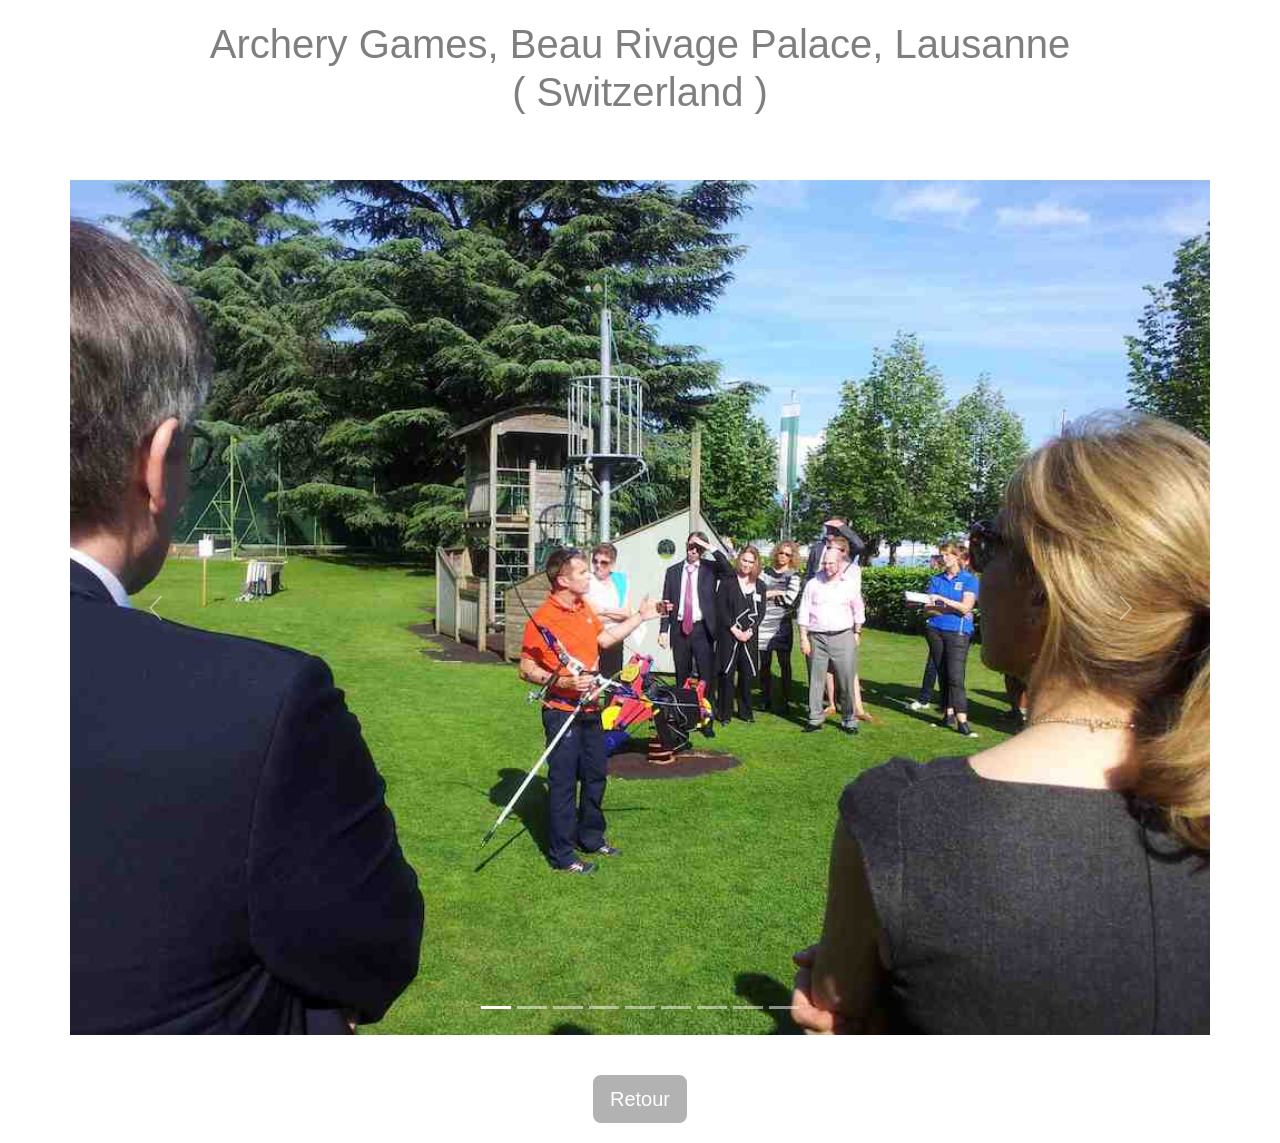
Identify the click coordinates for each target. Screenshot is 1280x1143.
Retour (640, 1099)
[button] (155, 607)
